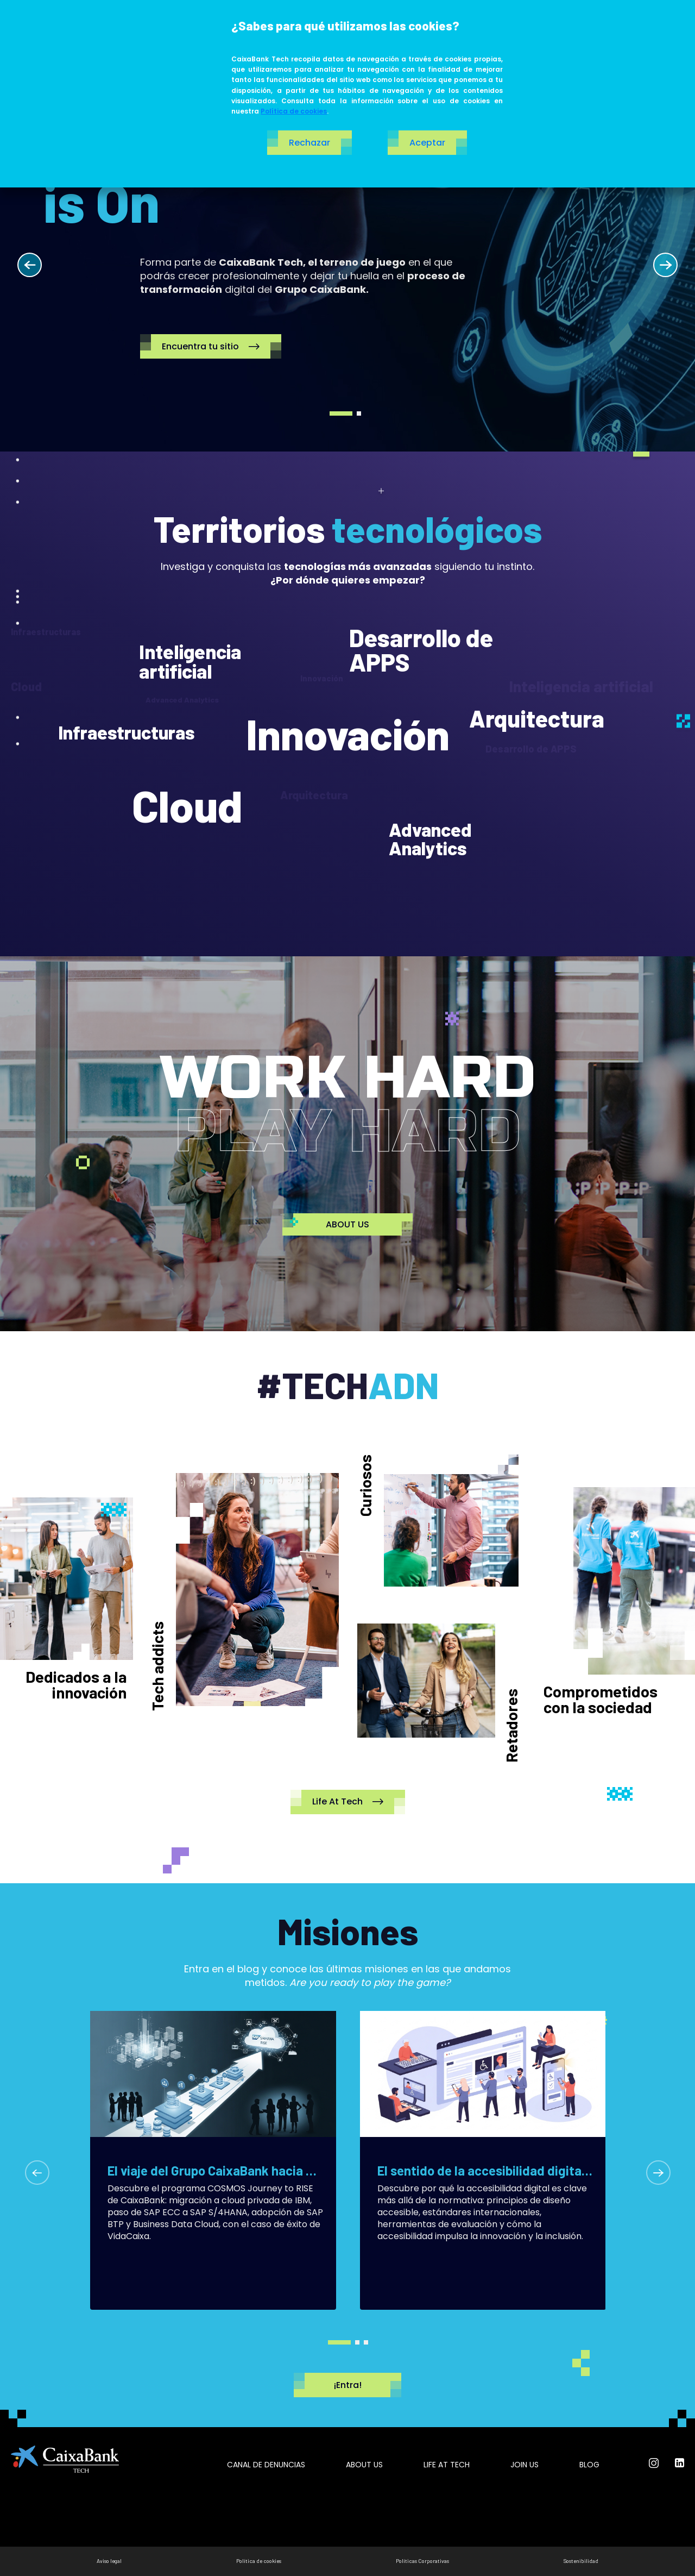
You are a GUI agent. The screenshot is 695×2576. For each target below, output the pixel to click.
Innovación (348, 733)
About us (364, 2464)
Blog (589, 2464)
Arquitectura (536, 718)
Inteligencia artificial (190, 661)
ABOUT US (347, 1224)
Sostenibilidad (581, 2561)
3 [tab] (366, 2342)
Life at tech (447, 2464)
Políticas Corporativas (422, 2561)
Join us (524, 2464)
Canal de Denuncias (266, 2464)
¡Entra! (347, 2385)
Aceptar (427, 142)
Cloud (187, 805)
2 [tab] (359, 413)
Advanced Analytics (430, 838)
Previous (29, 265)
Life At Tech (347, 1802)
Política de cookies (294, 111)
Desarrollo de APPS (421, 649)
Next (665, 265)
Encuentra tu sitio (210, 346)
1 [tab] (341, 413)
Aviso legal (109, 2561)
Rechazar (309, 142)
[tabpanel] (347, 253)
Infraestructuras (126, 732)
